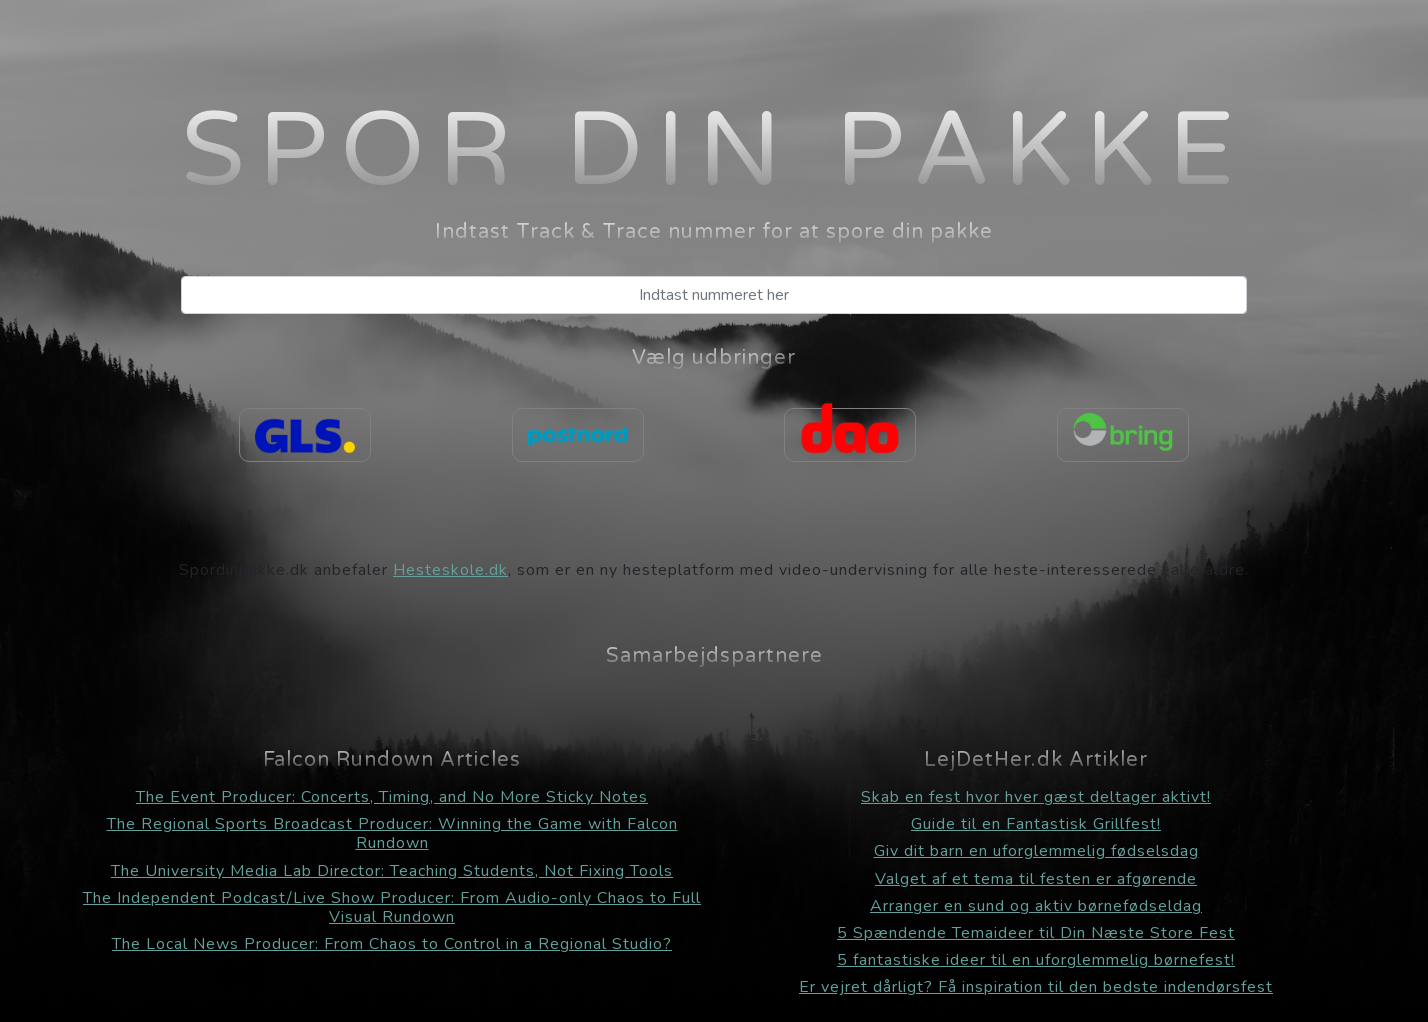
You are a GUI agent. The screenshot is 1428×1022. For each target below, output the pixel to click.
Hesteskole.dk (450, 570)
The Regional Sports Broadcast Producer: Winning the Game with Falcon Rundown (392, 833)
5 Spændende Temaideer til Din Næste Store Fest (1036, 933)
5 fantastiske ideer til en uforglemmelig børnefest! (1036, 960)
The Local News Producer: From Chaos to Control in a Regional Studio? (392, 944)
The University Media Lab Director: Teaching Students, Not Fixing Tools (392, 871)
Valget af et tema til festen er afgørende (1036, 879)
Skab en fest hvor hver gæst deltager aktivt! (1036, 797)
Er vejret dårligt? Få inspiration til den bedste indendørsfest (1036, 987)
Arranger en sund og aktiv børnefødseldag (1036, 906)
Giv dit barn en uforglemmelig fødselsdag (1036, 851)
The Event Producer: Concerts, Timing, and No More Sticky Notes (392, 797)
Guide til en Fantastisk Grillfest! (1036, 824)
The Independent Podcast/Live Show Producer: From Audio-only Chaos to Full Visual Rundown (392, 907)
